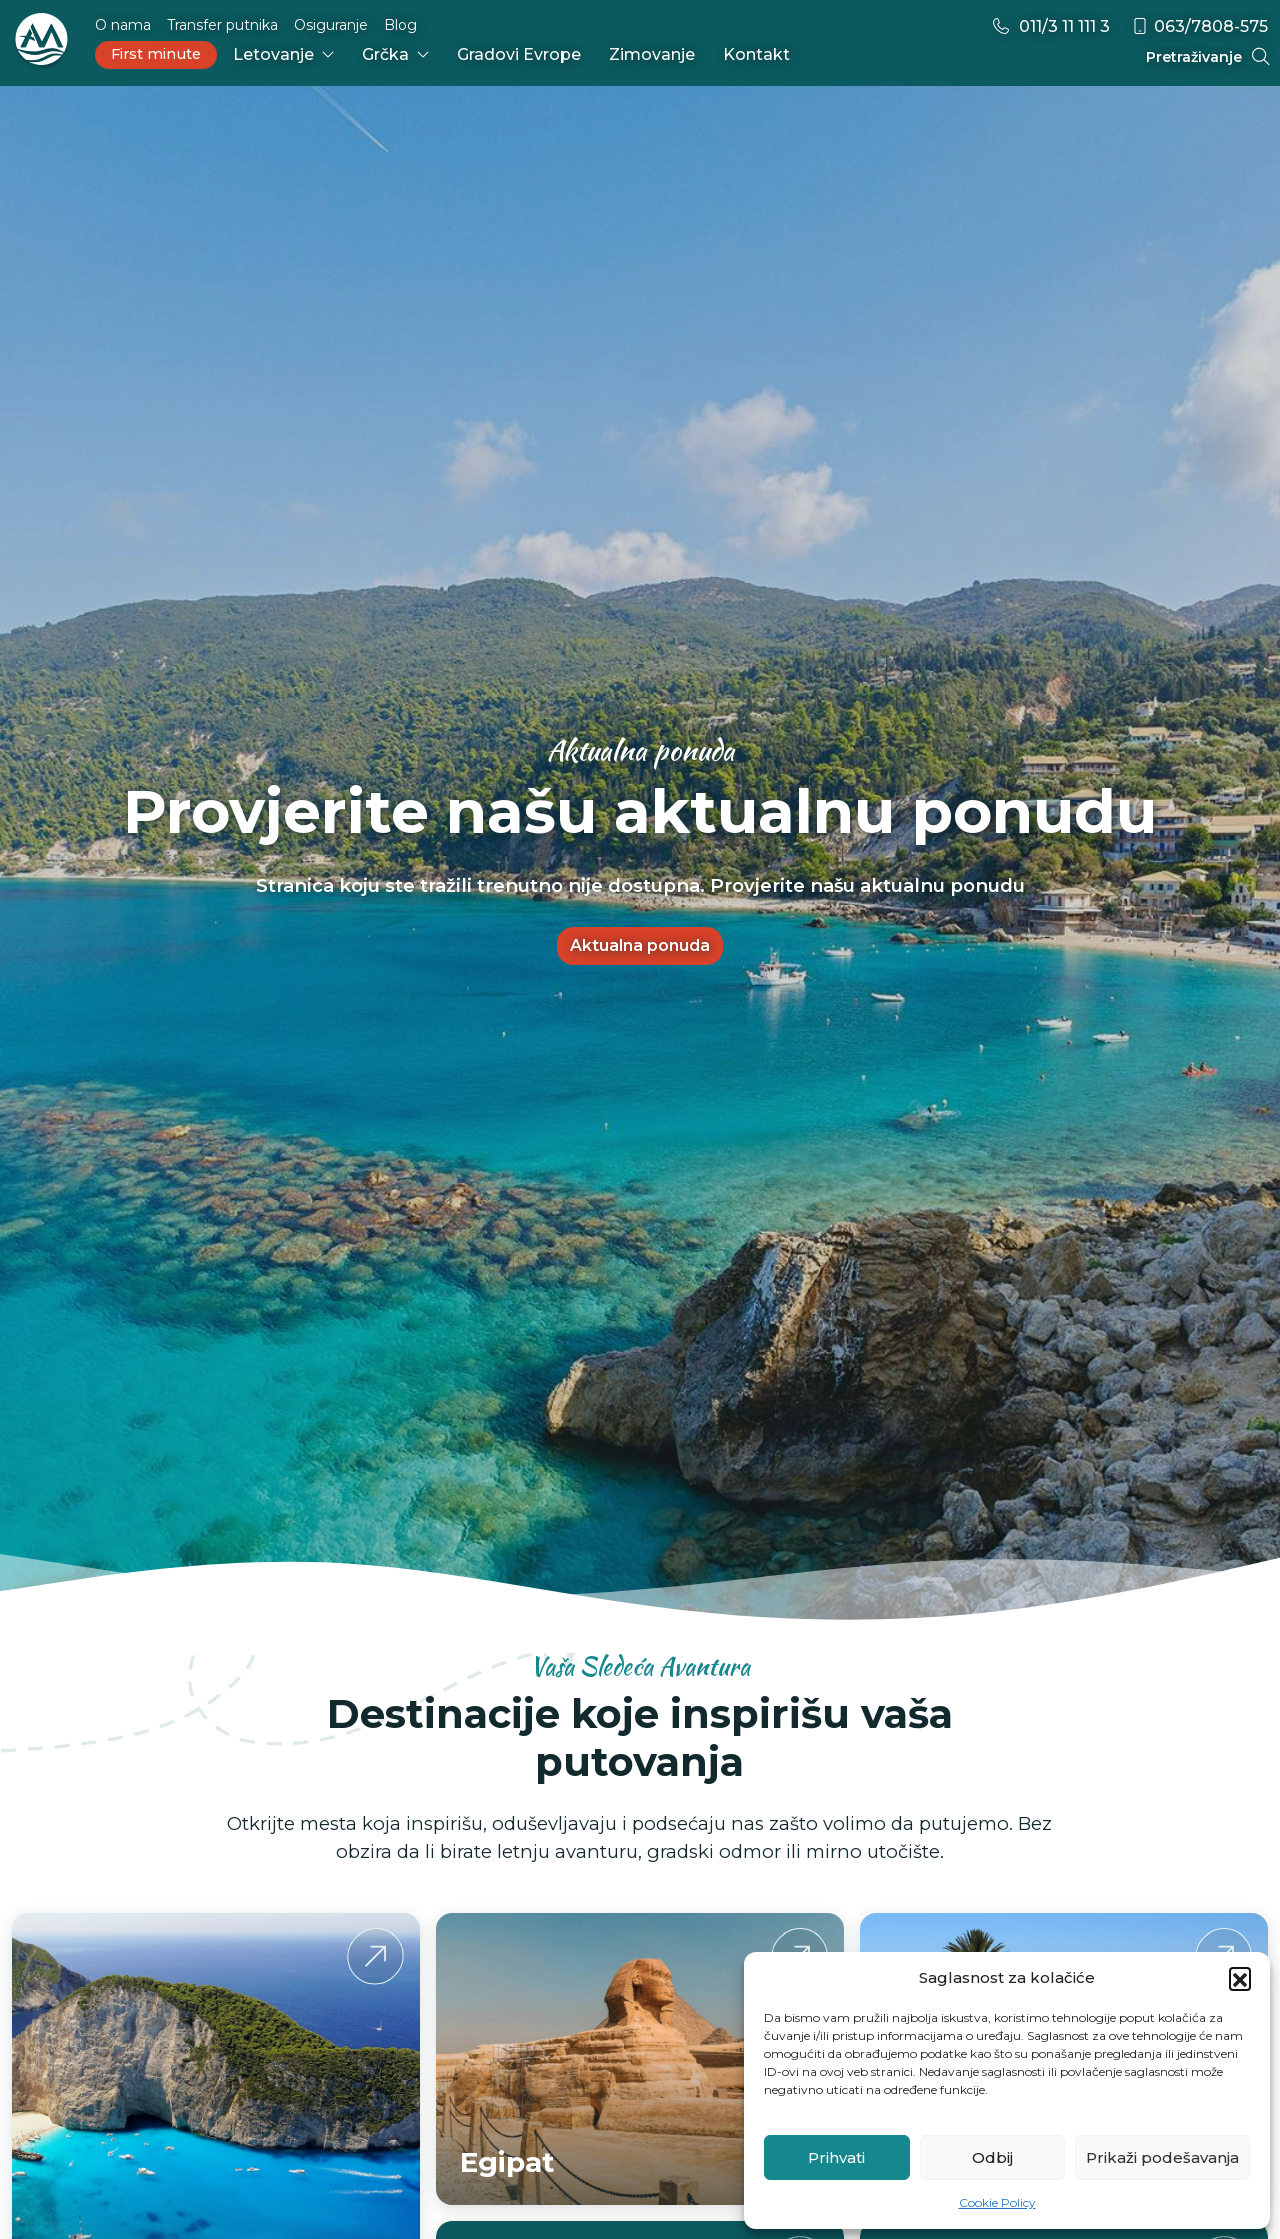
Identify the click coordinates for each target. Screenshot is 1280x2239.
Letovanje (283, 54)
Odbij (992, 2157)
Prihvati (836, 2157)
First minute (156, 54)
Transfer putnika (222, 25)
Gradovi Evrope (519, 54)
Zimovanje (652, 54)
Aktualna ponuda (640, 945)
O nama (123, 25)
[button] (1240, 1978)
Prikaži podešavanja (1162, 2157)
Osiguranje (331, 25)
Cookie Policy (997, 2202)
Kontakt (756, 54)
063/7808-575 (1199, 26)
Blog (400, 25)
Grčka (395, 54)
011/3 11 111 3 (1050, 26)
